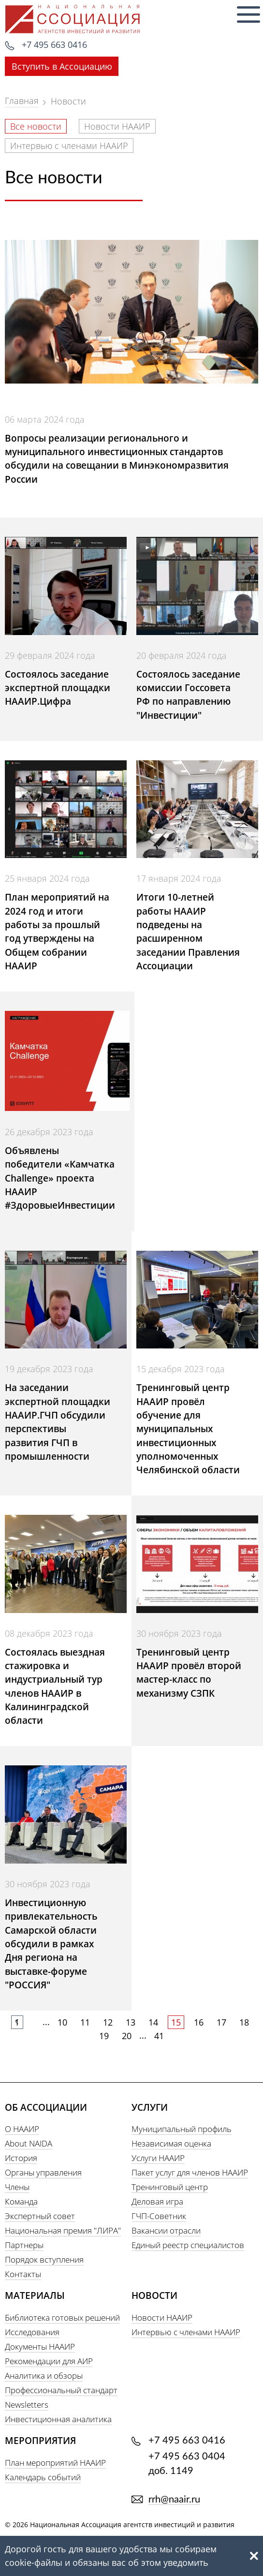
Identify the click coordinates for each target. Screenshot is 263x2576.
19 (104, 2036)
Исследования (32, 2332)
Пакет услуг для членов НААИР (190, 2172)
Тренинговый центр (170, 2186)
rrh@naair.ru (174, 2499)
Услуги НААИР (158, 2157)
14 (153, 2022)
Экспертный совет (40, 2215)
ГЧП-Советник (159, 2215)
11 (85, 2022)
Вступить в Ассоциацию (62, 66)
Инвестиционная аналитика (58, 2419)
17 (221, 2022)
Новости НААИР (117, 126)
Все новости (35, 126)
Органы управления (43, 2172)
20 (127, 2036)
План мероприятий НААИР (55, 2462)
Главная (22, 100)
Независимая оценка (171, 2143)
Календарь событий (43, 2477)
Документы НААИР (40, 2346)
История (21, 2157)
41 (159, 2036)
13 (130, 2022)
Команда (21, 2201)
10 (62, 2022)
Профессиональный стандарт (61, 2390)
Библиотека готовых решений (62, 2317)
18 (244, 2022)
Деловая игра (157, 2201)
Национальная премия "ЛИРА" (63, 2230)
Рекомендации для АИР (49, 2361)
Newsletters (26, 2404)
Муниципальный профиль (182, 2128)
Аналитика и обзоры (44, 2375)
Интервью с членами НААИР (69, 145)
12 (108, 2022)
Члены (17, 2186)
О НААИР (22, 2128)
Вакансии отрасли (166, 2230)
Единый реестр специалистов (188, 2244)
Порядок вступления (44, 2259)
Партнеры (24, 2244)
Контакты (23, 2274)
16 (199, 2022)
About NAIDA (28, 2143)
